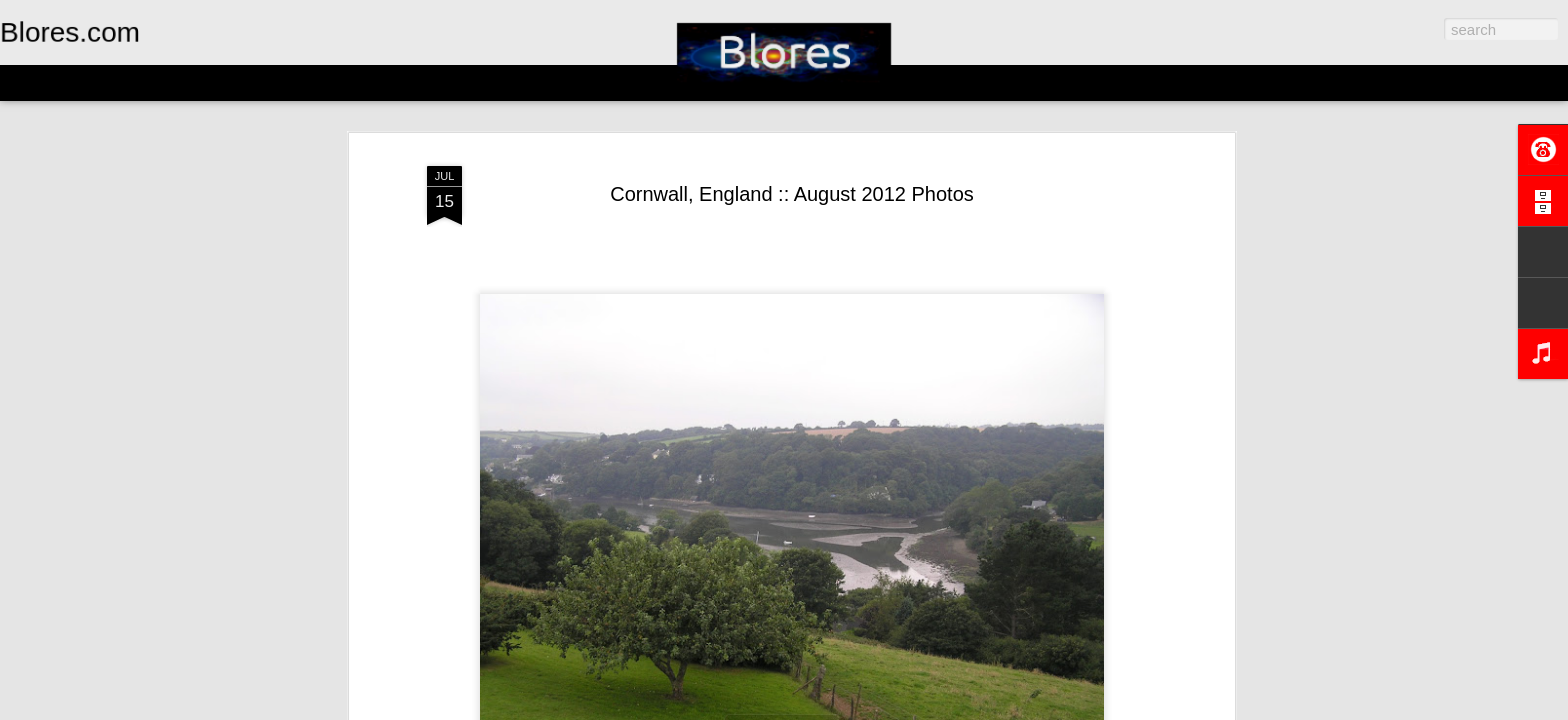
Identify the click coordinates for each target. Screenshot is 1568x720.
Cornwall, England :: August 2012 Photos (792, 194)
